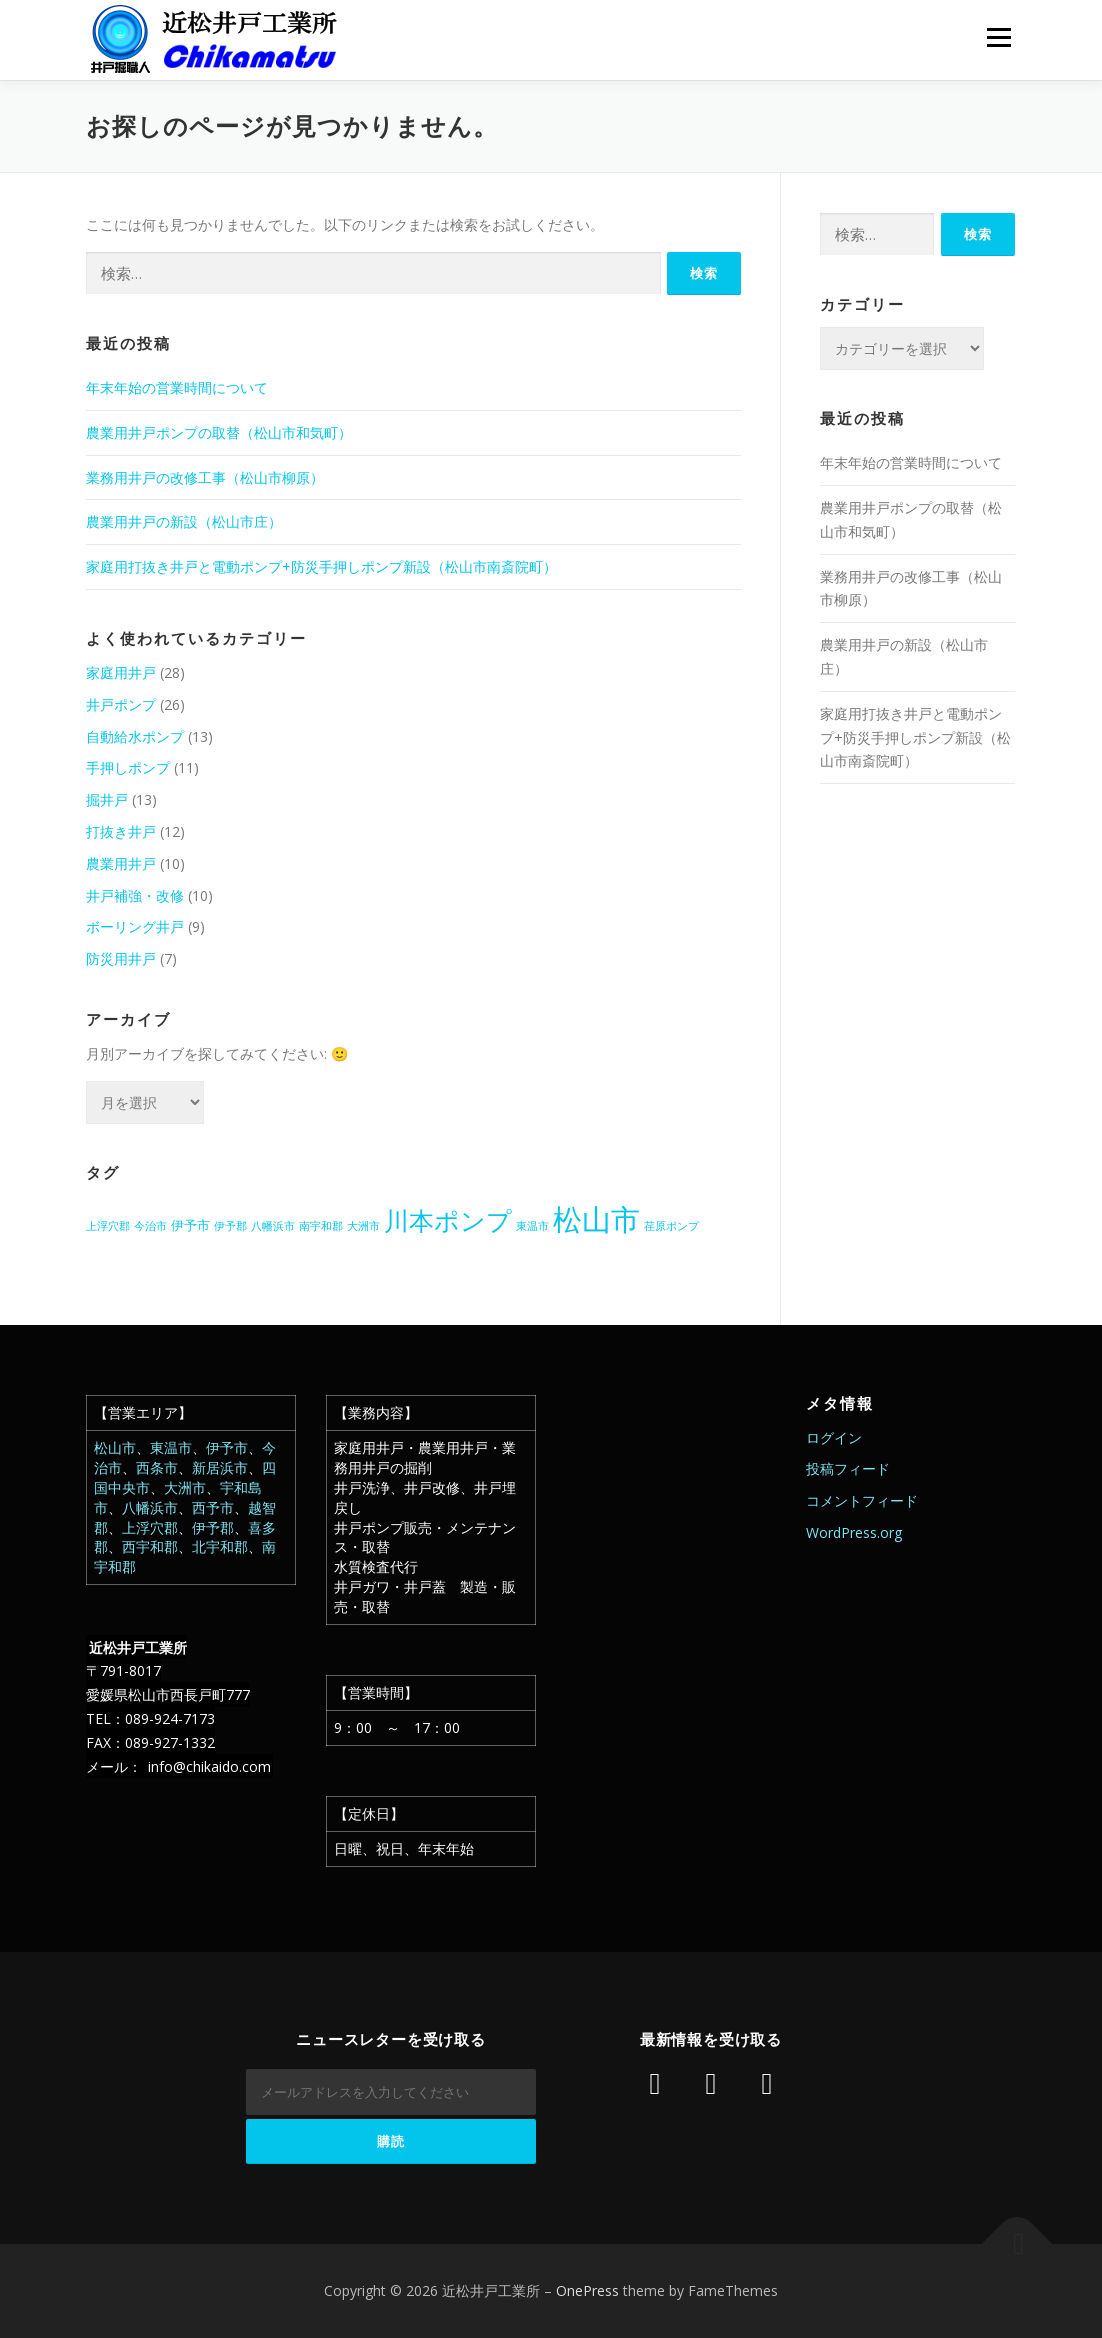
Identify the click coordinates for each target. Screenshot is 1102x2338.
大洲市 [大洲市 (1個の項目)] (363, 1226)
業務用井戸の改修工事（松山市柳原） (205, 477)
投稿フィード (848, 1468)
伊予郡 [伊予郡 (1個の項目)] (230, 1226)
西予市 (213, 1507)
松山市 (115, 1447)
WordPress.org (854, 1532)
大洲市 (185, 1487)
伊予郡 (213, 1527)
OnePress (587, 2290)
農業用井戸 (121, 863)
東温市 (171, 1447)
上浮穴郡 (150, 1527)
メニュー (998, 37)
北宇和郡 (220, 1546)
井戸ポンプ (121, 704)
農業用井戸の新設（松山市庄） (184, 521)
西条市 (157, 1467)
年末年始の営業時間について (177, 387)
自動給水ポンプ (135, 736)
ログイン (834, 1437)
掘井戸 (107, 799)
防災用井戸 (121, 958)
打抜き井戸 (121, 831)
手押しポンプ (128, 767)
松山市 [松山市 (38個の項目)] (596, 1219)
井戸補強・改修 (135, 895)
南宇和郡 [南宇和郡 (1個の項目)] (321, 1226)
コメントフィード (862, 1500)
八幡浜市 (150, 1507)
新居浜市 (220, 1467)
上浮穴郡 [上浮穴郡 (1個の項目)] (108, 1226)
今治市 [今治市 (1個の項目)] (150, 1226)
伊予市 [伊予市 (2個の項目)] (190, 1225)
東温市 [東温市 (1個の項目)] (532, 1226)
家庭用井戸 (121, 672)
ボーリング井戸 (135, 926)
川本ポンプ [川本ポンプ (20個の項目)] (448, 1220)
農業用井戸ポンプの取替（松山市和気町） (219, 432)
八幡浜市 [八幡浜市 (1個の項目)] (273, 1226)
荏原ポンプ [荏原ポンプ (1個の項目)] (671, 1226)
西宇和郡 (150, 1546)
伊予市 (227, 1447)
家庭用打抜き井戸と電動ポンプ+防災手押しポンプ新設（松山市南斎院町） (321, 566)
